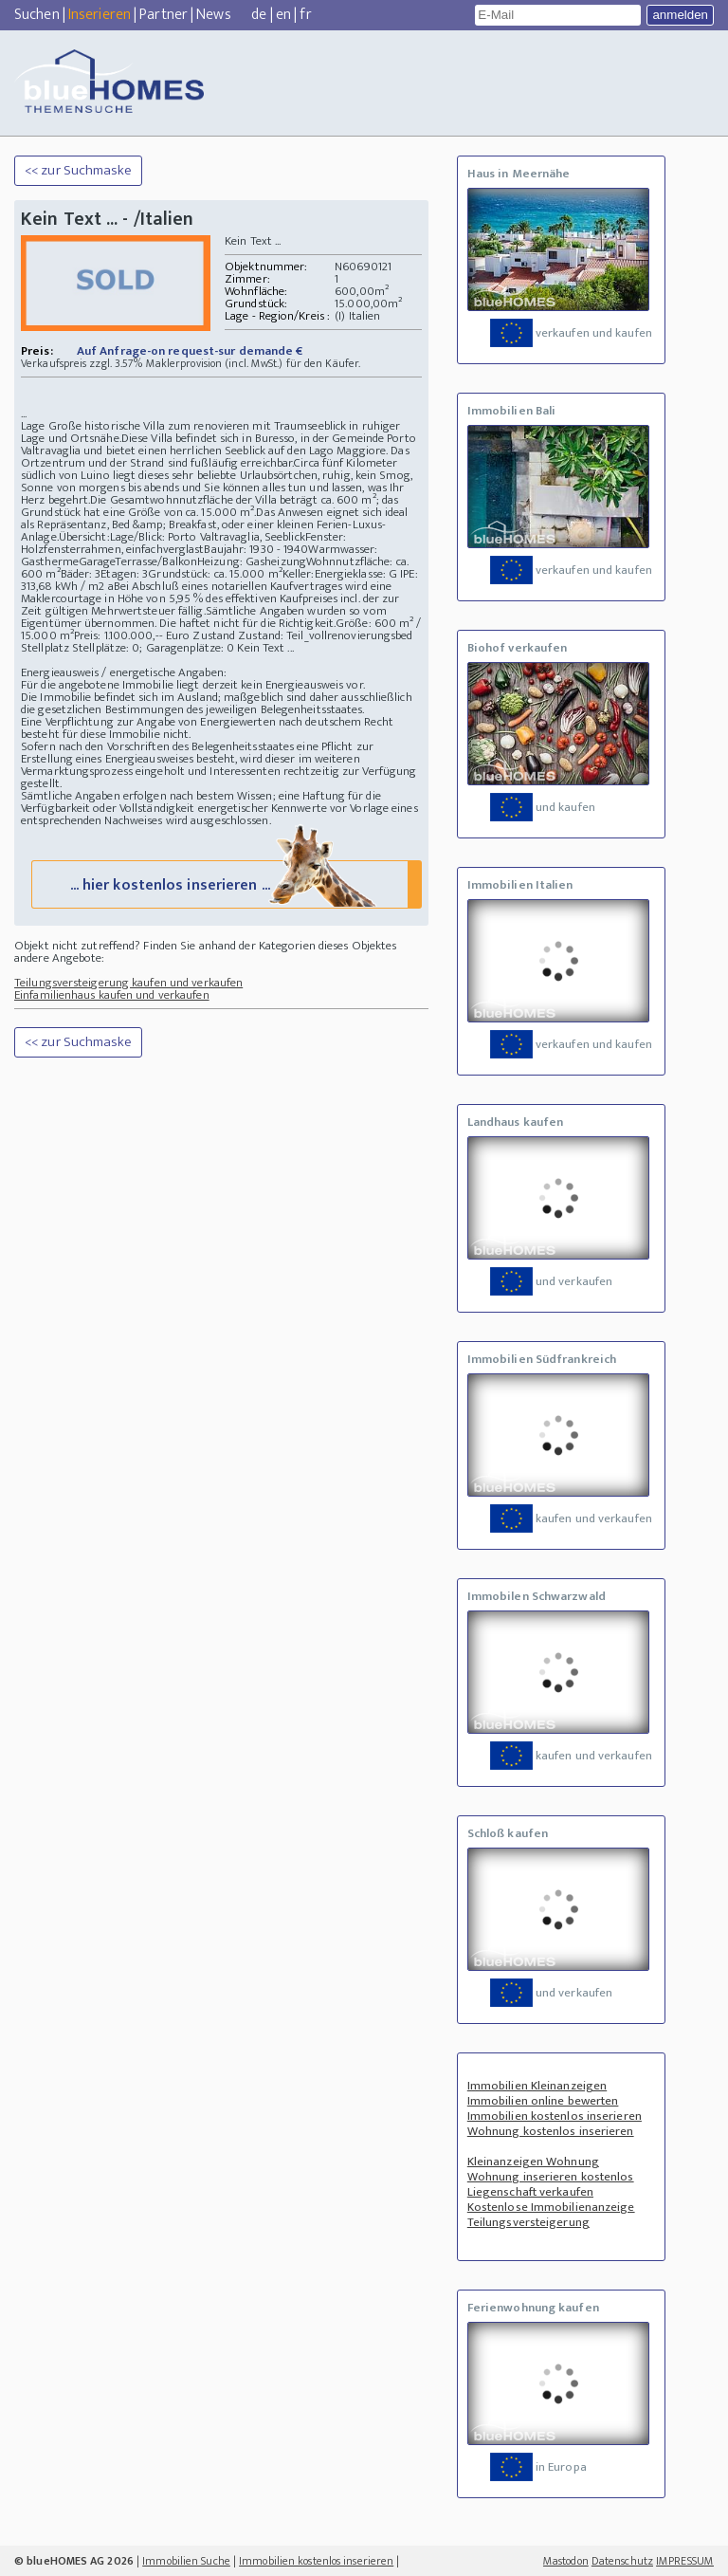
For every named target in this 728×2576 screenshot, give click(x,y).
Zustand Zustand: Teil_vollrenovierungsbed (302, 635)
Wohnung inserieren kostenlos (550, 2176)
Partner (163, 15)
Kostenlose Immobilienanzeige (551, 2207)
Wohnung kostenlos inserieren (550, 2131)
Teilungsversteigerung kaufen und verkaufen (128, 982)
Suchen (37, 15)
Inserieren (99, 15)
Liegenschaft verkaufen (530, 2191)
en (283, 15)
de (258, 15)
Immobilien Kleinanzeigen (537, 2085)
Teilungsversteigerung (528, 2222)
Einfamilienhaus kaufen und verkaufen (111, 994)
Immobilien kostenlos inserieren (554, 2116)
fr (305, 15)
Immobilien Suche (186, 2560)
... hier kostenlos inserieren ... (224, 883)
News (213, 15)
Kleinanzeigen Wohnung (533, 2161)
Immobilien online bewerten (543, 2100)
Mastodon (566, 2560)
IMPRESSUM (685, 2560)
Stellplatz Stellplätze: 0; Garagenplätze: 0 (127, 647)
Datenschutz (622, 2560)
